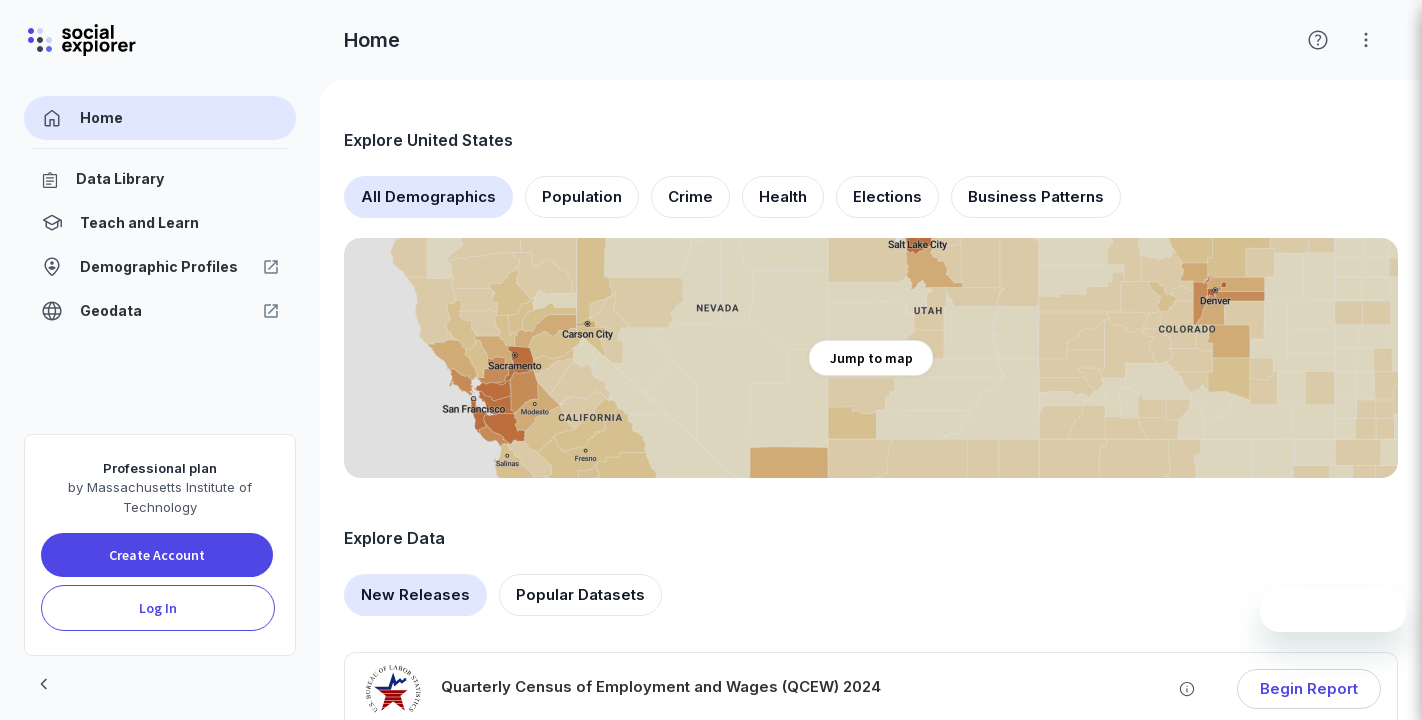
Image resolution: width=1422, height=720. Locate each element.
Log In (158, 608)
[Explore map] (871, 358)
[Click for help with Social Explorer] (1318, 40)
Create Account (157, 555)
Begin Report (1309, 688)
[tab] (428, 197)
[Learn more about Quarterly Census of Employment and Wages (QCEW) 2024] (1187, 689)
